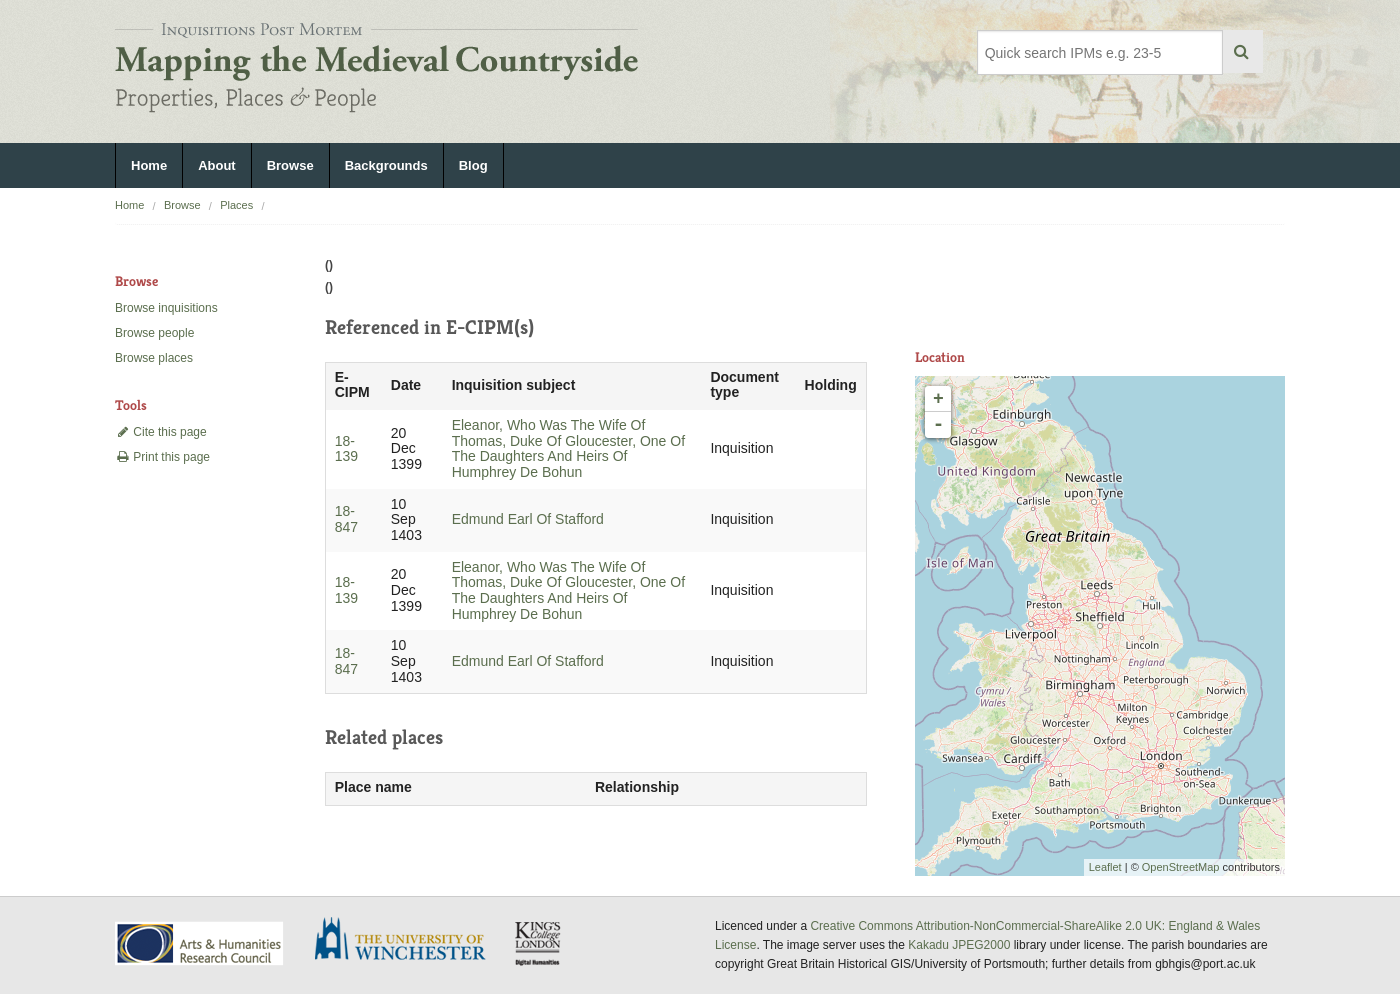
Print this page (162, 457)
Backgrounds (386, 165)
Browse (290, 165)
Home (149, 165)
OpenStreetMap (1181, 867)
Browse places (154, 358)
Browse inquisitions (166, 308)
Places (236, 205)
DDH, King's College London (539, 943)
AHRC (200, 943)
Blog (473, 165)
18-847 (346, 519)
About (217, 165)
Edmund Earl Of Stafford (528, 519)
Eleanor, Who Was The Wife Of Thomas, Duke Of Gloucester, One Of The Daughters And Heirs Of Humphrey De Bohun (568, 448)
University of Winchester (408, 941)
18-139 (346, 449)
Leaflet (1105, 867)
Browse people (154, 333)
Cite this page (161, 432)
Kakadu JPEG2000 (959, 945)
